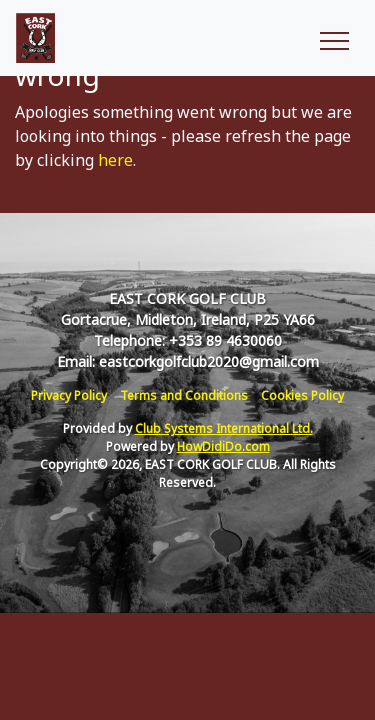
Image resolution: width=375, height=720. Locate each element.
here (115, 160)
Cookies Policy (302, 395)
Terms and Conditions (184, 395)
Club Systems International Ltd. (224, 428)
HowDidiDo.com (223, 446)
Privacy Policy (69, 395)
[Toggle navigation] (333, 38)
